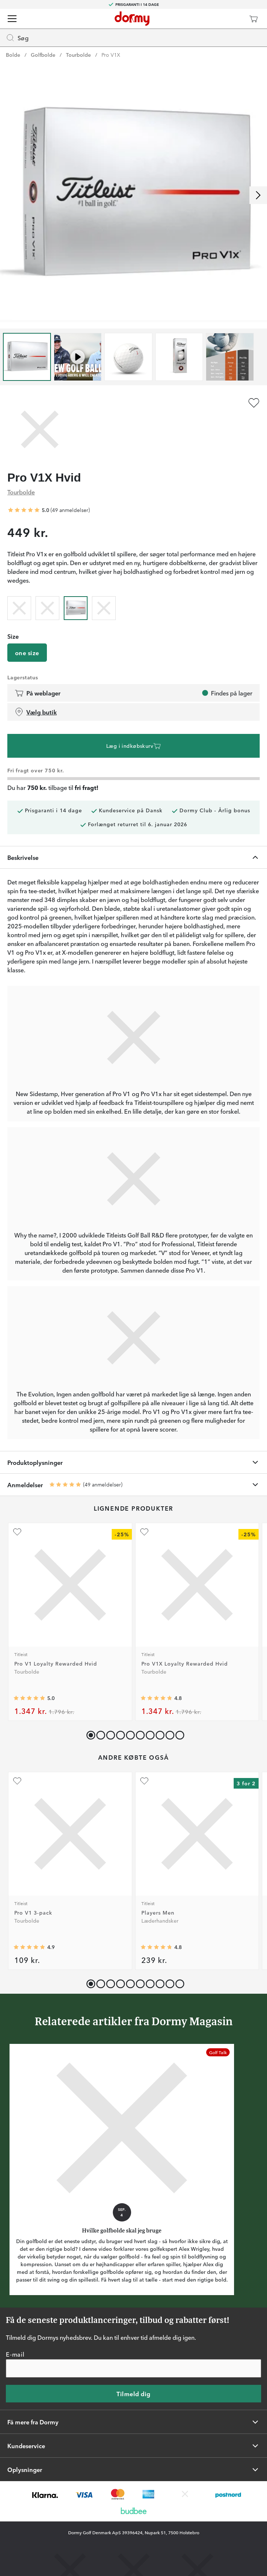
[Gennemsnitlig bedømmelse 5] (23, 510)
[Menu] (12, 19)
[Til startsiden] (132, 18)
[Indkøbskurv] (253, 18)
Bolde (13, 54)
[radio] (19, 607)
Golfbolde (43, 54)
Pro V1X (110, 54)
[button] (99, 1733)
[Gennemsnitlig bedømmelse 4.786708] (156, 1947)
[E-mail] (133, 2368)
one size (27, 653)
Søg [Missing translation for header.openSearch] (17, 37)
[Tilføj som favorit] (254, 403)
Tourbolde (78, 54)
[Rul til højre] (258, 195)
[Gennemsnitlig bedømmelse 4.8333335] (156, 1698)
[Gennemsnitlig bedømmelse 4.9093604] (29, 1947)
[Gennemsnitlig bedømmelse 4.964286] (29, 1698)
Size (13, 636)
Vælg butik (36, 712)
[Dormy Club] (232, 19)
